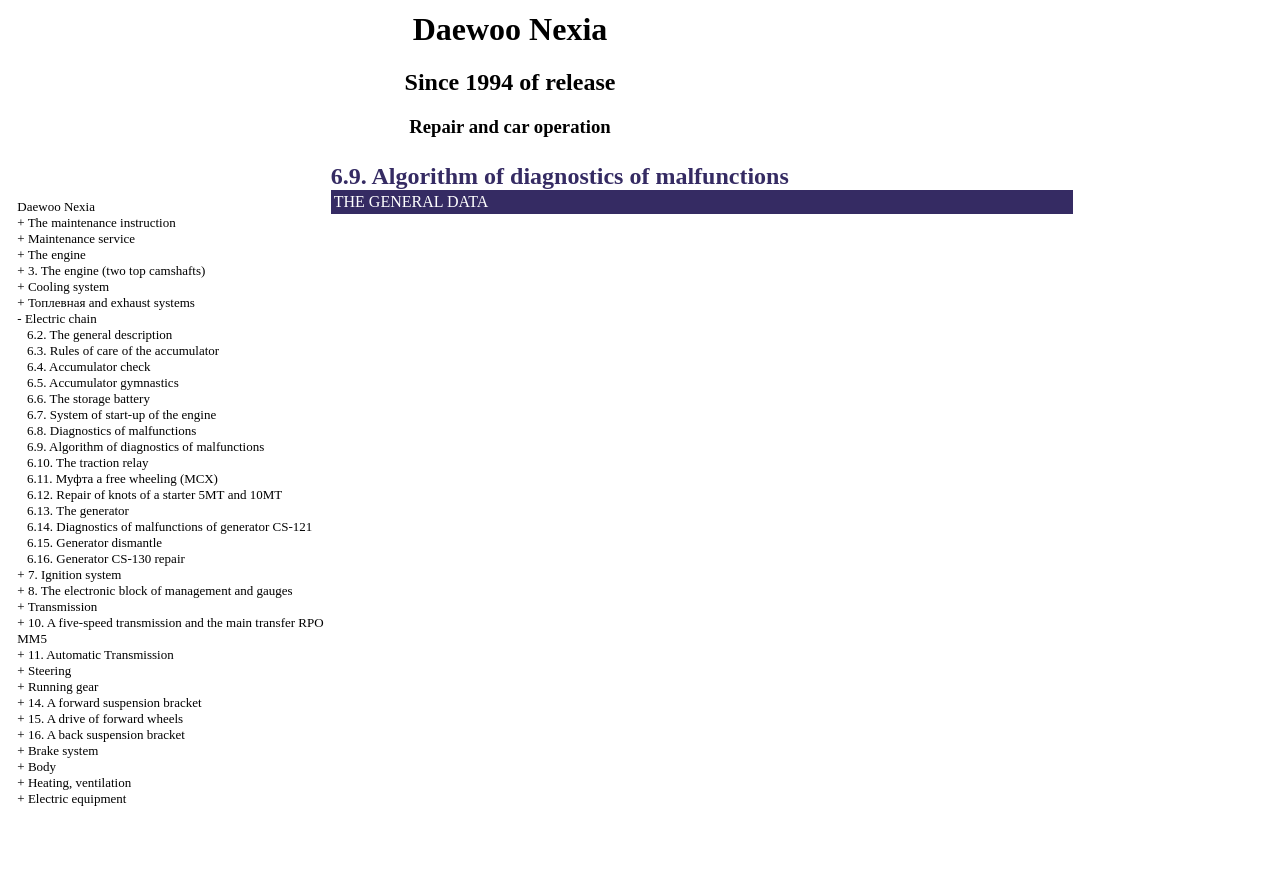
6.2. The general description (99, 334)
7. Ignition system (75, 574)
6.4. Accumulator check (88, 366)
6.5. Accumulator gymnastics (103, 382)
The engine (57, 254)
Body (42, 766)
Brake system (63, 750)
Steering (49, 670)
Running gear (63, 686)
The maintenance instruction (102, 222)
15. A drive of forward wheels (105, 718)
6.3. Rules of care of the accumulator (123, 350)
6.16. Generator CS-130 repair (106, 558)
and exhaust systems (111, 302)
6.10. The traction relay (87, 462)
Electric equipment (77, 798)
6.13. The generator (78, 510)
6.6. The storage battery (88, 398)
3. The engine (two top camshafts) (116, 270)
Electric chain (61, 318)
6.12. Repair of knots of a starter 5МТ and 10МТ (154, 494)
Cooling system (68, 286)
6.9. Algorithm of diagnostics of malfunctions (145, 446)
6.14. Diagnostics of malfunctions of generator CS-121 (169, 526)
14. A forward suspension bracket (115, 702)
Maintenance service (81, 238)
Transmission (63, 606)
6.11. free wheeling (122, 478)
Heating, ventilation (79, 782)
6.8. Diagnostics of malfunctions (111, 430)
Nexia (56, 206)
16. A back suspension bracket (106, 734)
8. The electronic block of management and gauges (160, 590)
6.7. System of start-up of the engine (121, 414)
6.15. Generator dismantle (94, 542)
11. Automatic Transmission (101, 654)
